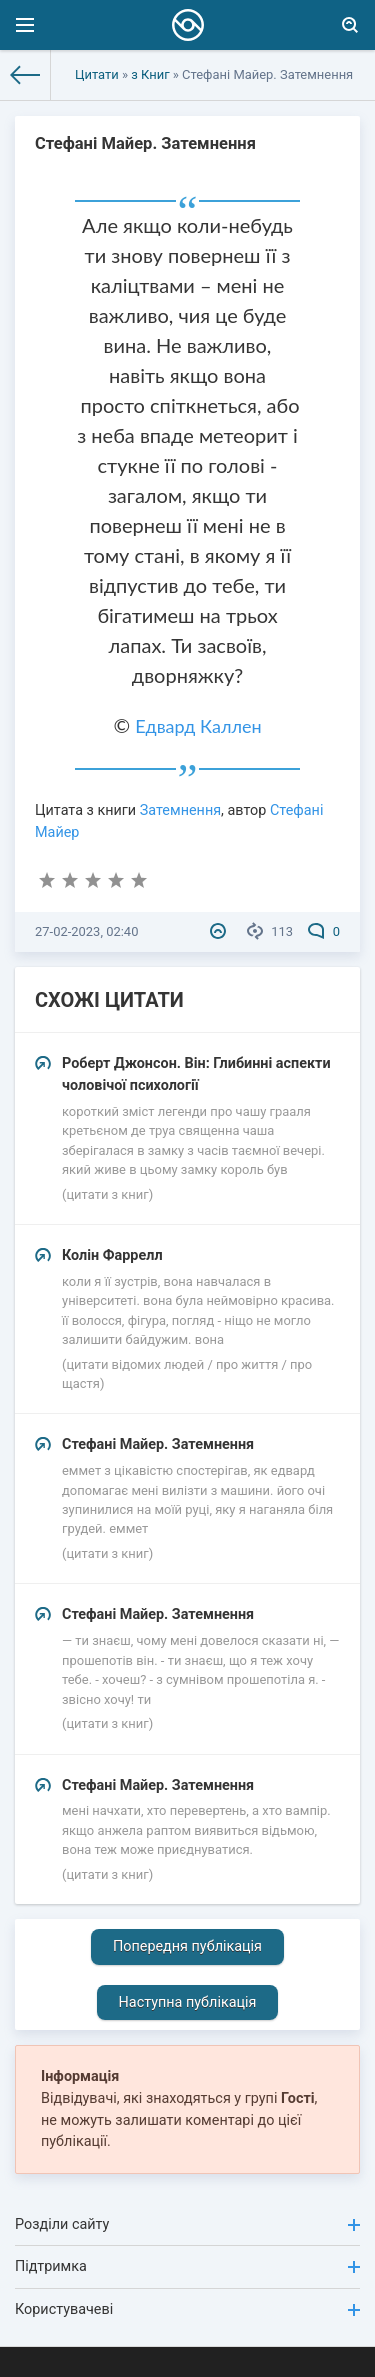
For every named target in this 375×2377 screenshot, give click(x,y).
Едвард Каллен (198, 726)
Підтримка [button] (187, 2266)
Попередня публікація (187, 1946)
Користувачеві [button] (187, 2309)
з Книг (150, 74)
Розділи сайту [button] (187, 2224)
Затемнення (180, 810)
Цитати (97, 74)
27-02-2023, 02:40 (86, 931)
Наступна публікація (188, 2002)
